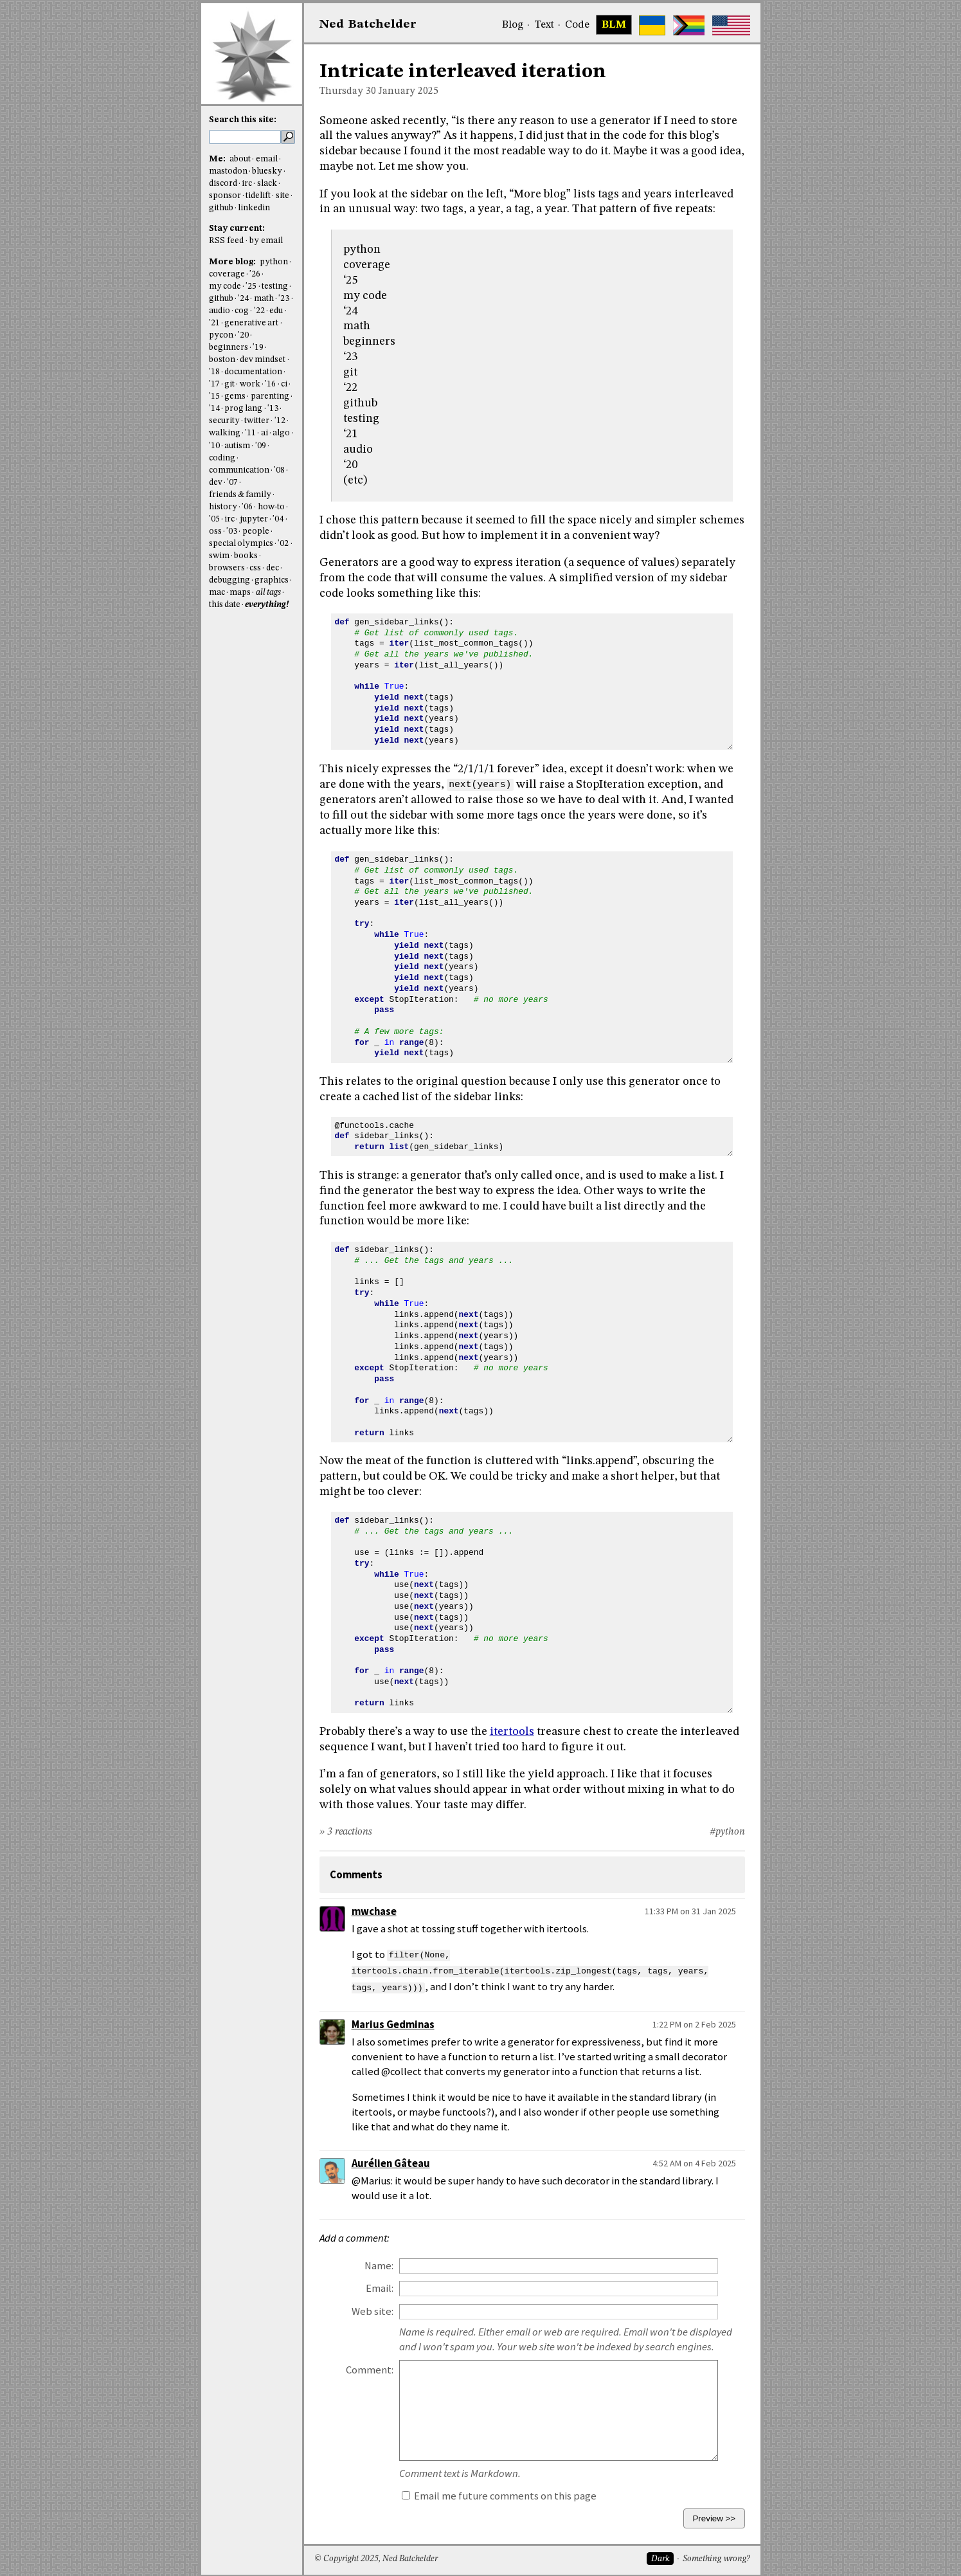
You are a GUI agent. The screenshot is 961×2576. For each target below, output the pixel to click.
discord (223, 183)
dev (215, 482)
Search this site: (242, 120)
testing (275, 286)
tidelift (258, 196)
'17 (214, 384)
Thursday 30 (347, 91)
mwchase (374, 1911)
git (229, 384)
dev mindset (262, 360)
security (224, 421)
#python (727, 1832)
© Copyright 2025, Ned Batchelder (376, 2557)
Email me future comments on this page (499, 2494)
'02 (283, 544)
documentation (253, 372)
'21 (214, 323)
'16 (270, 384)
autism (237, 446)
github (221, 208)
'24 (243, 299)
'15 (214, 396)
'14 (214, 408)
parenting (270, 396)
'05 (214, 519)
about (240, 159)
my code (225, 286)
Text (544, 25)
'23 (283, 299)
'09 (260, 446)
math (264, 299)
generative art (251, 323)
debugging (229, 580)
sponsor (225, 196)
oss (215, 531)
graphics (272, 580)
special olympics (241, 544)
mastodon (228, 171)
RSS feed (226, 241)
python (274, 262)
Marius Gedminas (393, 2022)
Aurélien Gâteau (391, 2161)
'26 (254, 274)
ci (284, 384)
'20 (243, 335)
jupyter (254, 519)
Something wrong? (716, 2557)
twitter (256, 421)
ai (264, 433)
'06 (247, 507)
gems (235, 396)
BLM (614, 25)
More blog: (233, 262)
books (246, 556)
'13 (272, 408)
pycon (221, 335)
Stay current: (237, 228)
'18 (214, 372)
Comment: (369, 2368)
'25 (251, 286)
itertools (512, 1731)
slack (267, 183)
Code (577, 25)
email (267, 159)
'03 (231, 531)
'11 (250, 433)
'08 (279, 470)
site (282, 196)
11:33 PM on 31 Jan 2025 (690, 1911)
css (255, 568)
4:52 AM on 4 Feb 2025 (694, 2161)
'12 (279, 421)
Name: (378, 2264)
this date (224, 605)
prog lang (243, 408)
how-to (271, 507)
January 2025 (408, 91)
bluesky (267, 171)
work (250, 384)
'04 (278, 519)
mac (217, 592)
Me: (218, 159)
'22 (259, 311)
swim (219, 556)
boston (222, 360)
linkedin (254, 208)
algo (281, 433)
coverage (227, 274)
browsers (227, 568)
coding (222, 458)
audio (219, 311)
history (223, 507)
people (255, 531)
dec (272, 568)
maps (240, 592)
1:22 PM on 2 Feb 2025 (694, 2022)
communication (239, 470)
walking (224, 433)
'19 (258, 347)
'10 (214, 446)
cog (242, 311)
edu (276, 311)
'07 (232, 482)
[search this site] (245, 137)
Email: (379, 2286)
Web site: (372, 2309)
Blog (512, 25)
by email (266, 241)
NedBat (368, 24)
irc (247, 183)
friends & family (240, 495)
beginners (228, 347)
